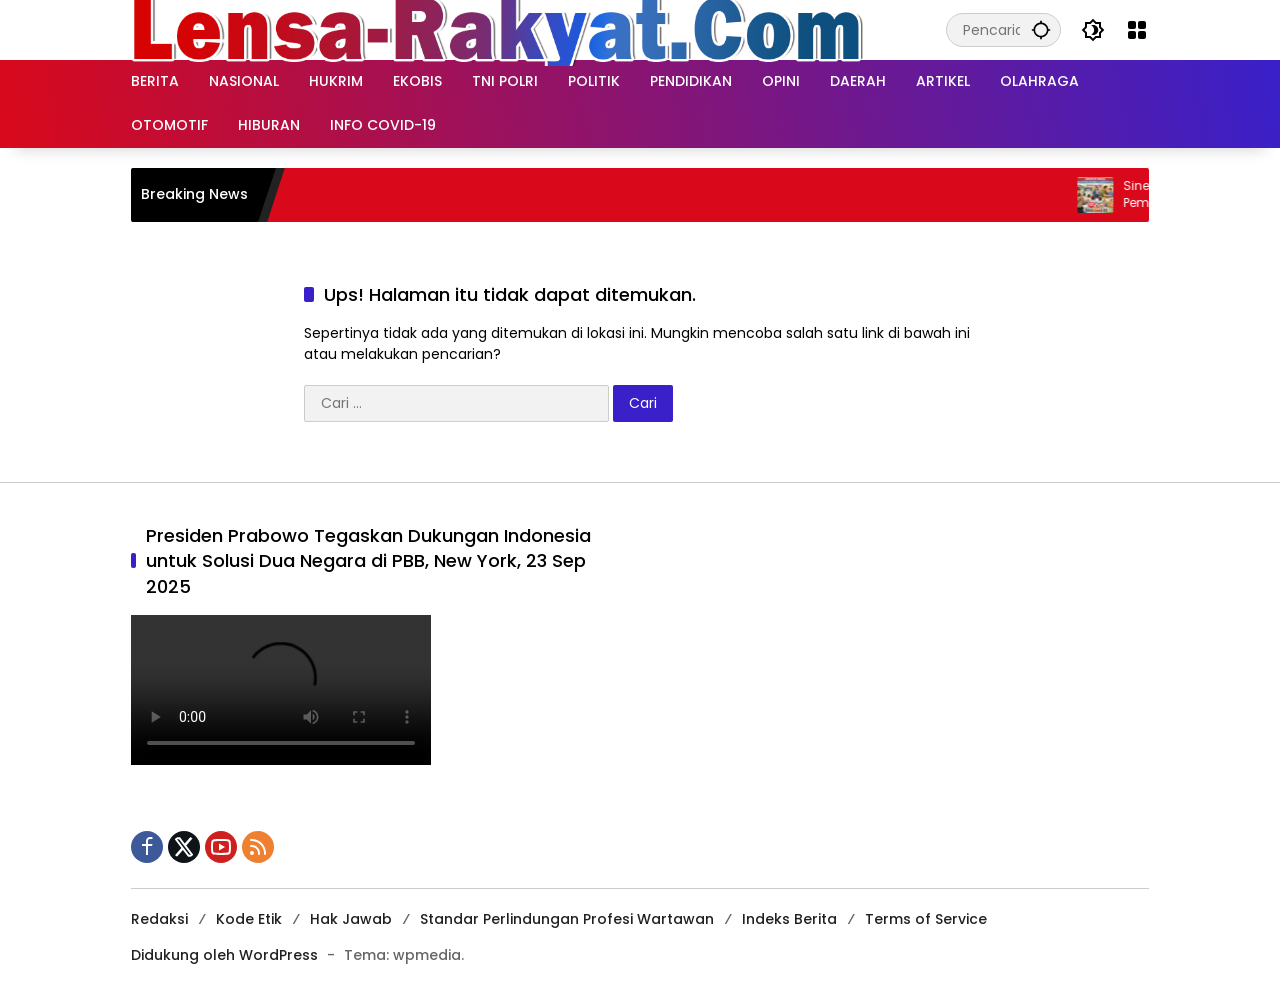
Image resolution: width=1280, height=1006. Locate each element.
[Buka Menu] (1137, 30)
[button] (1041, 29)
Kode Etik (249, 919)
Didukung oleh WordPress (224, 955)
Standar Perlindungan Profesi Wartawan (567, 919)
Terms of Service (926, 919)
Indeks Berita (789, 919)
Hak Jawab (351, 919)
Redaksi (159, 919)
